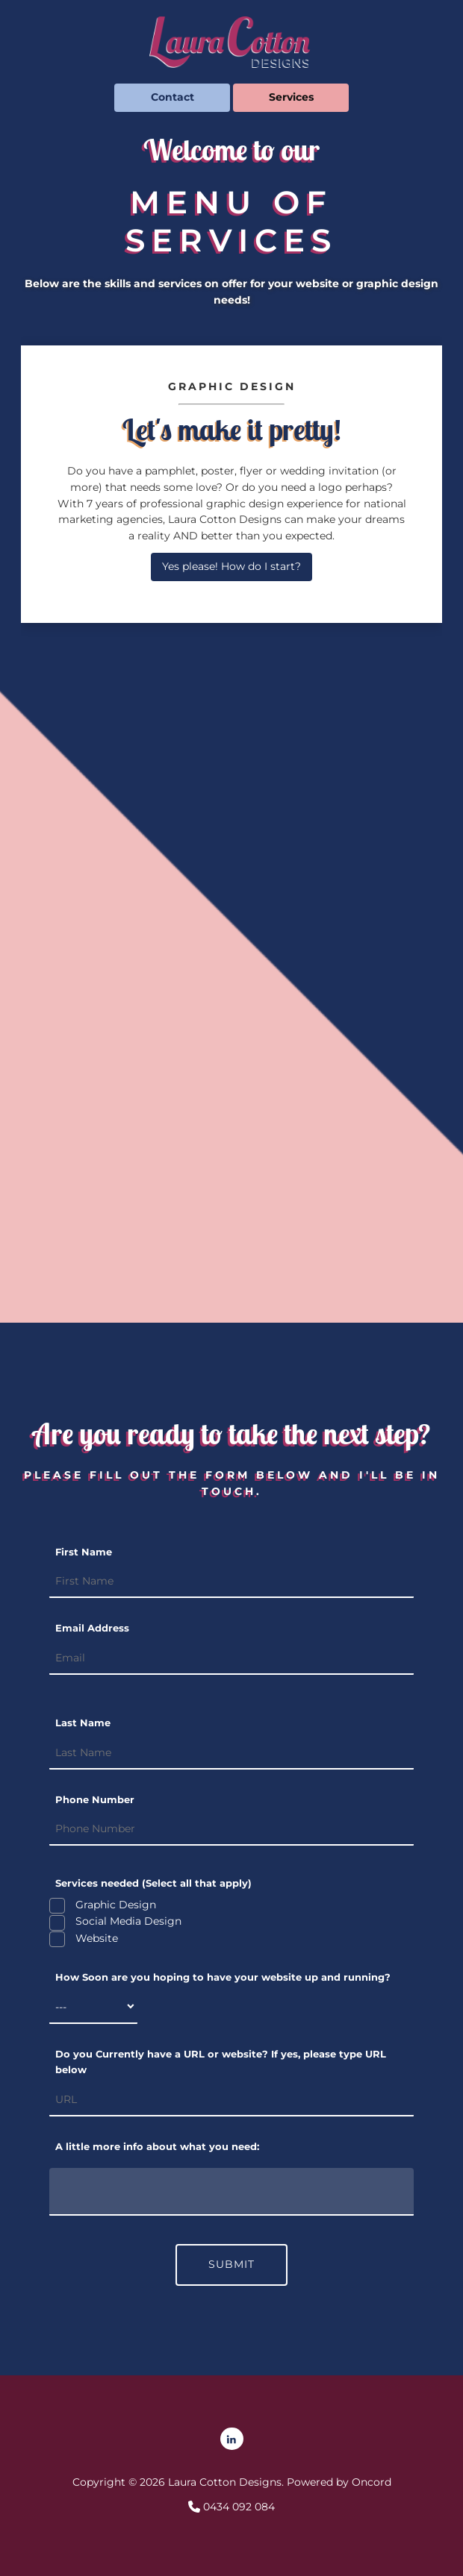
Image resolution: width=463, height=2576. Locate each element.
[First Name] (231, 1581)
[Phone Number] (231, 1829)
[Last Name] (231, 1753)
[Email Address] (231, 1658)
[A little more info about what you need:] (231, 2192)
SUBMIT (231, 2264)
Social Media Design (126, 1921)
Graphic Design (114, 1904)
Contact (135, 91)
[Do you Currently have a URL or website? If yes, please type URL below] (231, 2100)
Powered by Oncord (339, 2482)
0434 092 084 (237, 2506)
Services (254, 91)
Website (95, 1938)
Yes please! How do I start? (231, 560)
